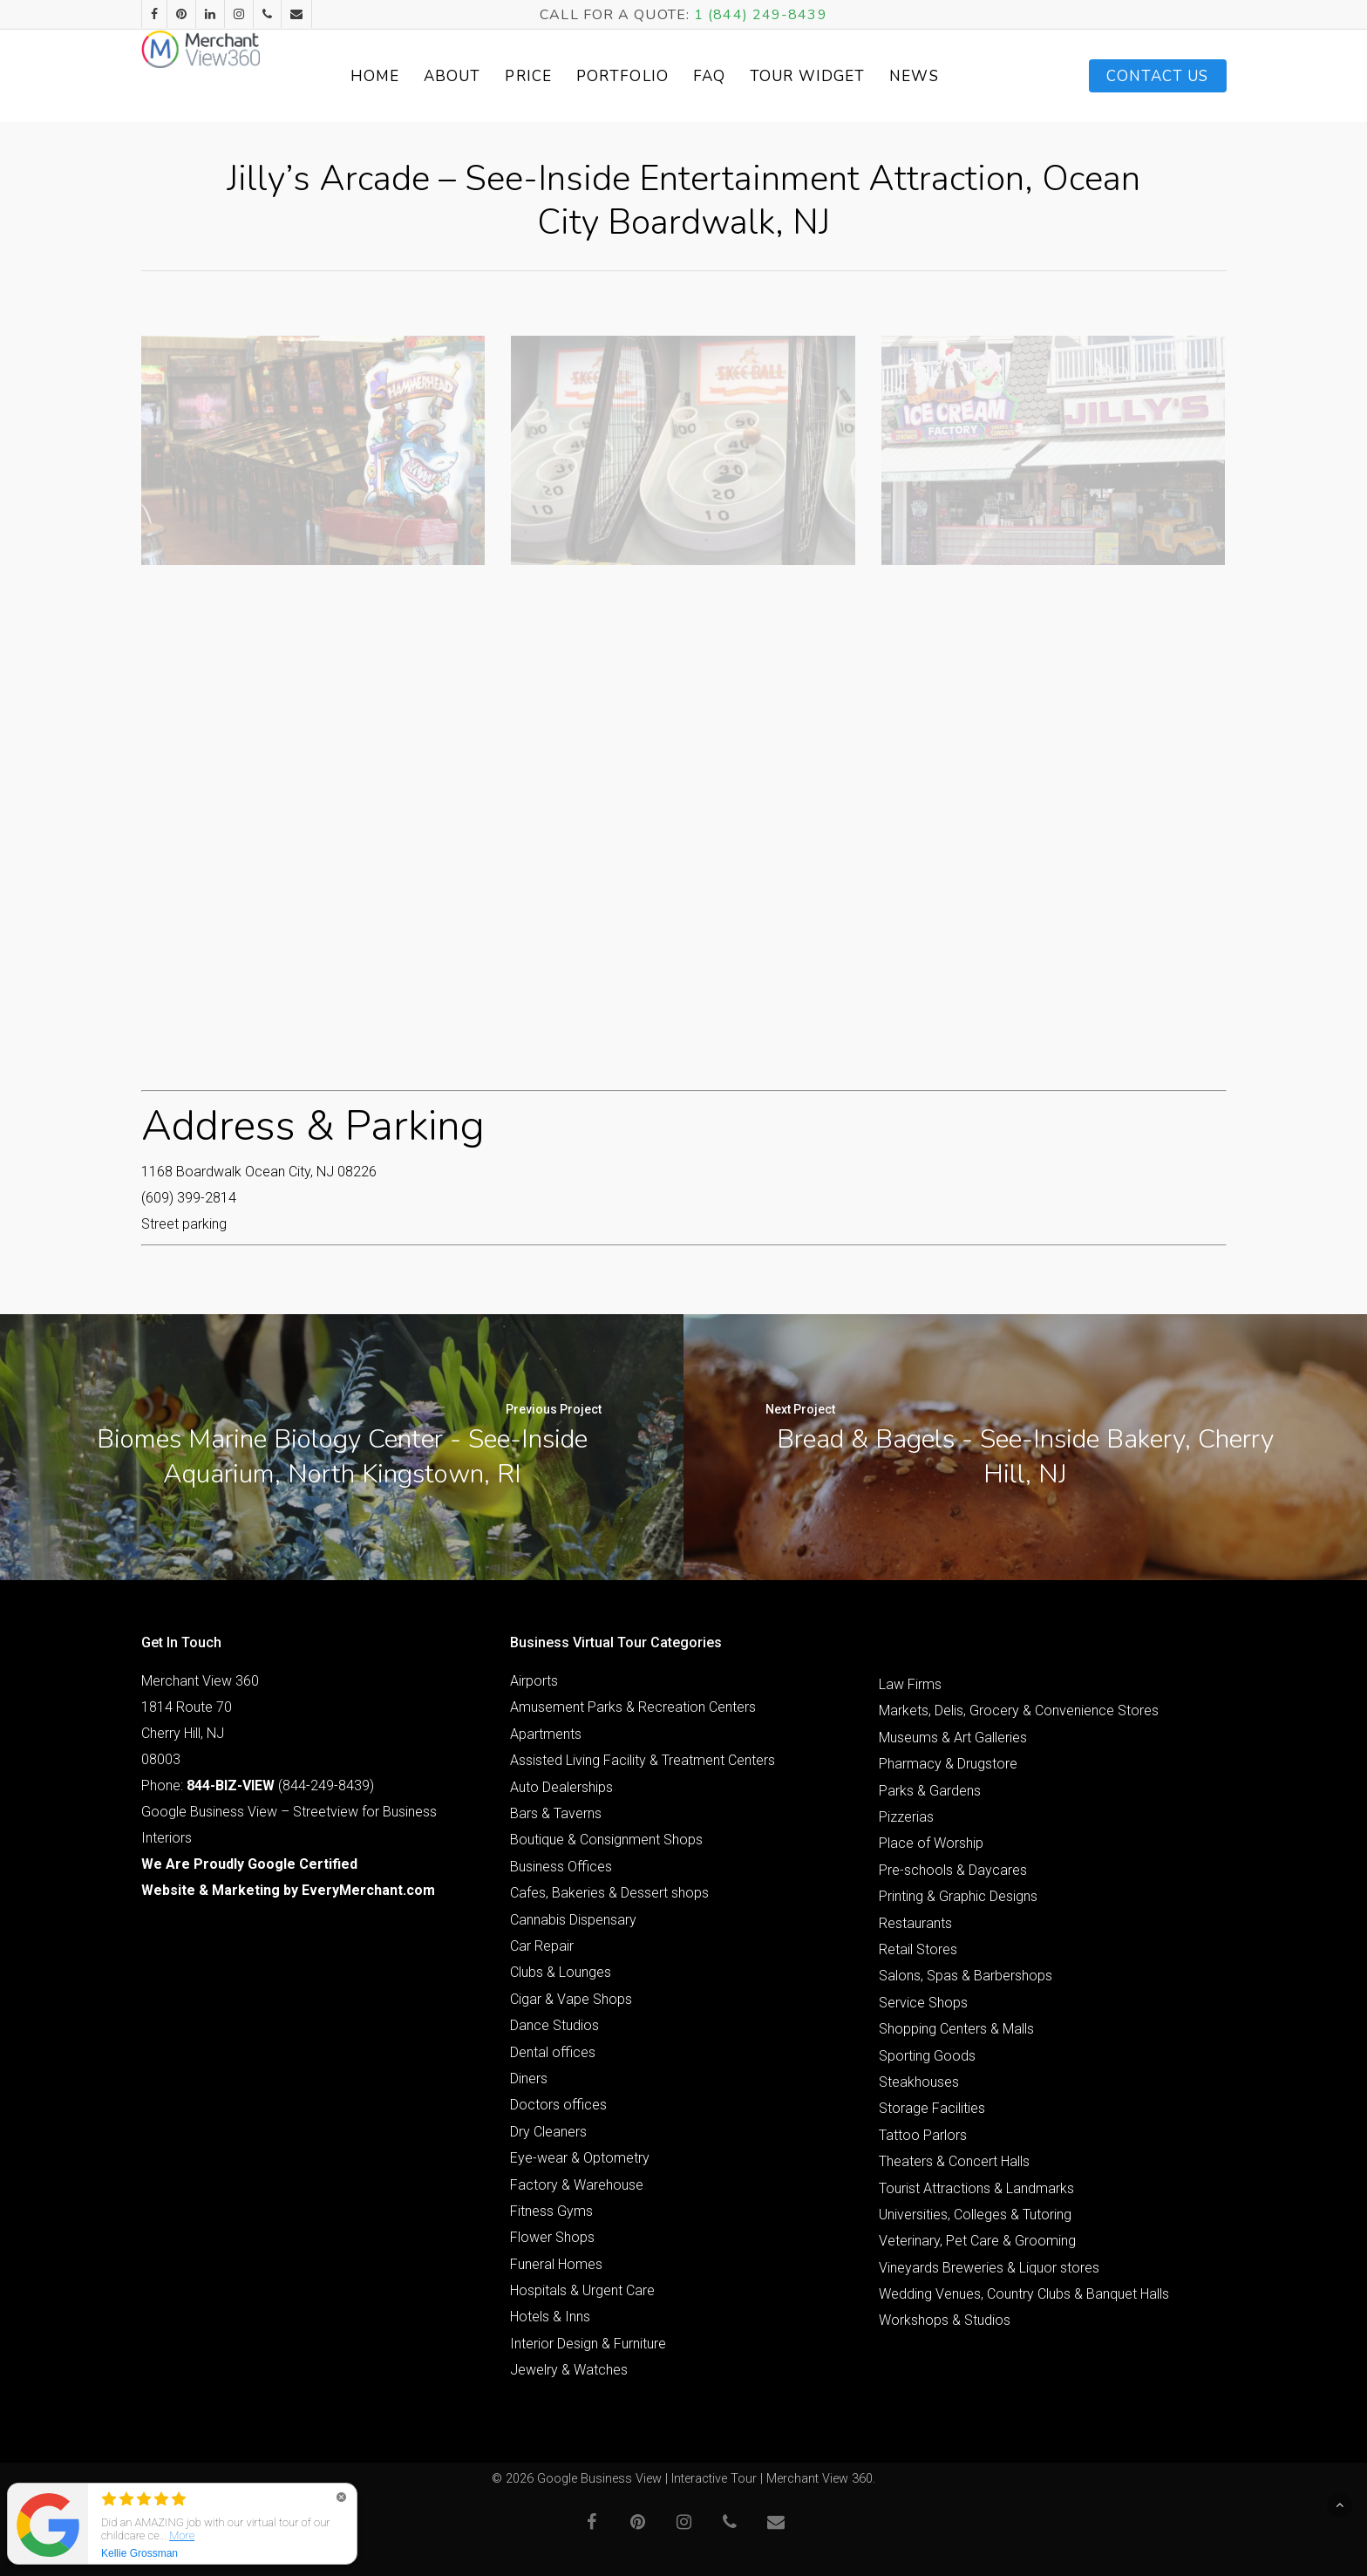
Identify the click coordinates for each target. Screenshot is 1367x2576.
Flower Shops (552, 2237)
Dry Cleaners (548, 2131)
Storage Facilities (932, 2108)
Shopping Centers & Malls (956, 2029)
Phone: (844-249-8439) (257, 1785)
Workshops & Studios (944, 2320)
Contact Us (1157, 76)
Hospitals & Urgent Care (582, 2290)
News (952, 76)
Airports (534, 1681)
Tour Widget (846, 76)
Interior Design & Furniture (588, 2343)
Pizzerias (906, 1817)
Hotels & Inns (550, 2316)
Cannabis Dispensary (573, 1920)
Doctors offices (558, 2104)
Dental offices (552, 2052)
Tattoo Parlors (923, 2135)
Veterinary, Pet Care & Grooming (977, 2240)
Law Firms (910, 1684)
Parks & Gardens (930, 1790)
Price (567, 76)
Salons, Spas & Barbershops (965, 1975)
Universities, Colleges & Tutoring (975, 2214)
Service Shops (923, 2002)
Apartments (545, 1734)
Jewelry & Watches (569, 2369)
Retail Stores (918, 1949)
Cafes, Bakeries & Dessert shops (609, 1892)
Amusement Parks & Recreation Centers (633, 1707)
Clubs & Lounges (560, 1972)
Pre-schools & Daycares (953, 1870)
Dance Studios (554, 2025)
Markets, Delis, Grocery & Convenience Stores (1019, 1710)
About (491, 76)
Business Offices (561, 1866)
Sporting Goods (927, 2056)
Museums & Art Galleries (953, 1737)
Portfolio (661, 76)
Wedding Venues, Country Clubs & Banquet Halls (1024, 2294)
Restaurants (915, 1923)
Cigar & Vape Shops (571, 1999)
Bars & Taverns (556, 1813)
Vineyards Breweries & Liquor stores (989, 2267)
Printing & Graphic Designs (958, 1896)
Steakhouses (919, 2082)
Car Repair (542, 1946)
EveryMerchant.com (368, 1890)
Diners (528, 2078)
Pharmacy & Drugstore (948, 1763)
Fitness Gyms (551, 2211)
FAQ (748, 76)
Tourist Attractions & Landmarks (976, 2188)
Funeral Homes (556, 2264)
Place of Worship (931, 1843)
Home (413, 76)
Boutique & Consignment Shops (606, 1839)
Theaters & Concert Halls (954, 2161)
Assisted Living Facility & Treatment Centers (642, 1760)
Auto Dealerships (561, 1787)
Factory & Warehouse (576, 2185)
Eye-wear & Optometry (579, 2158)
